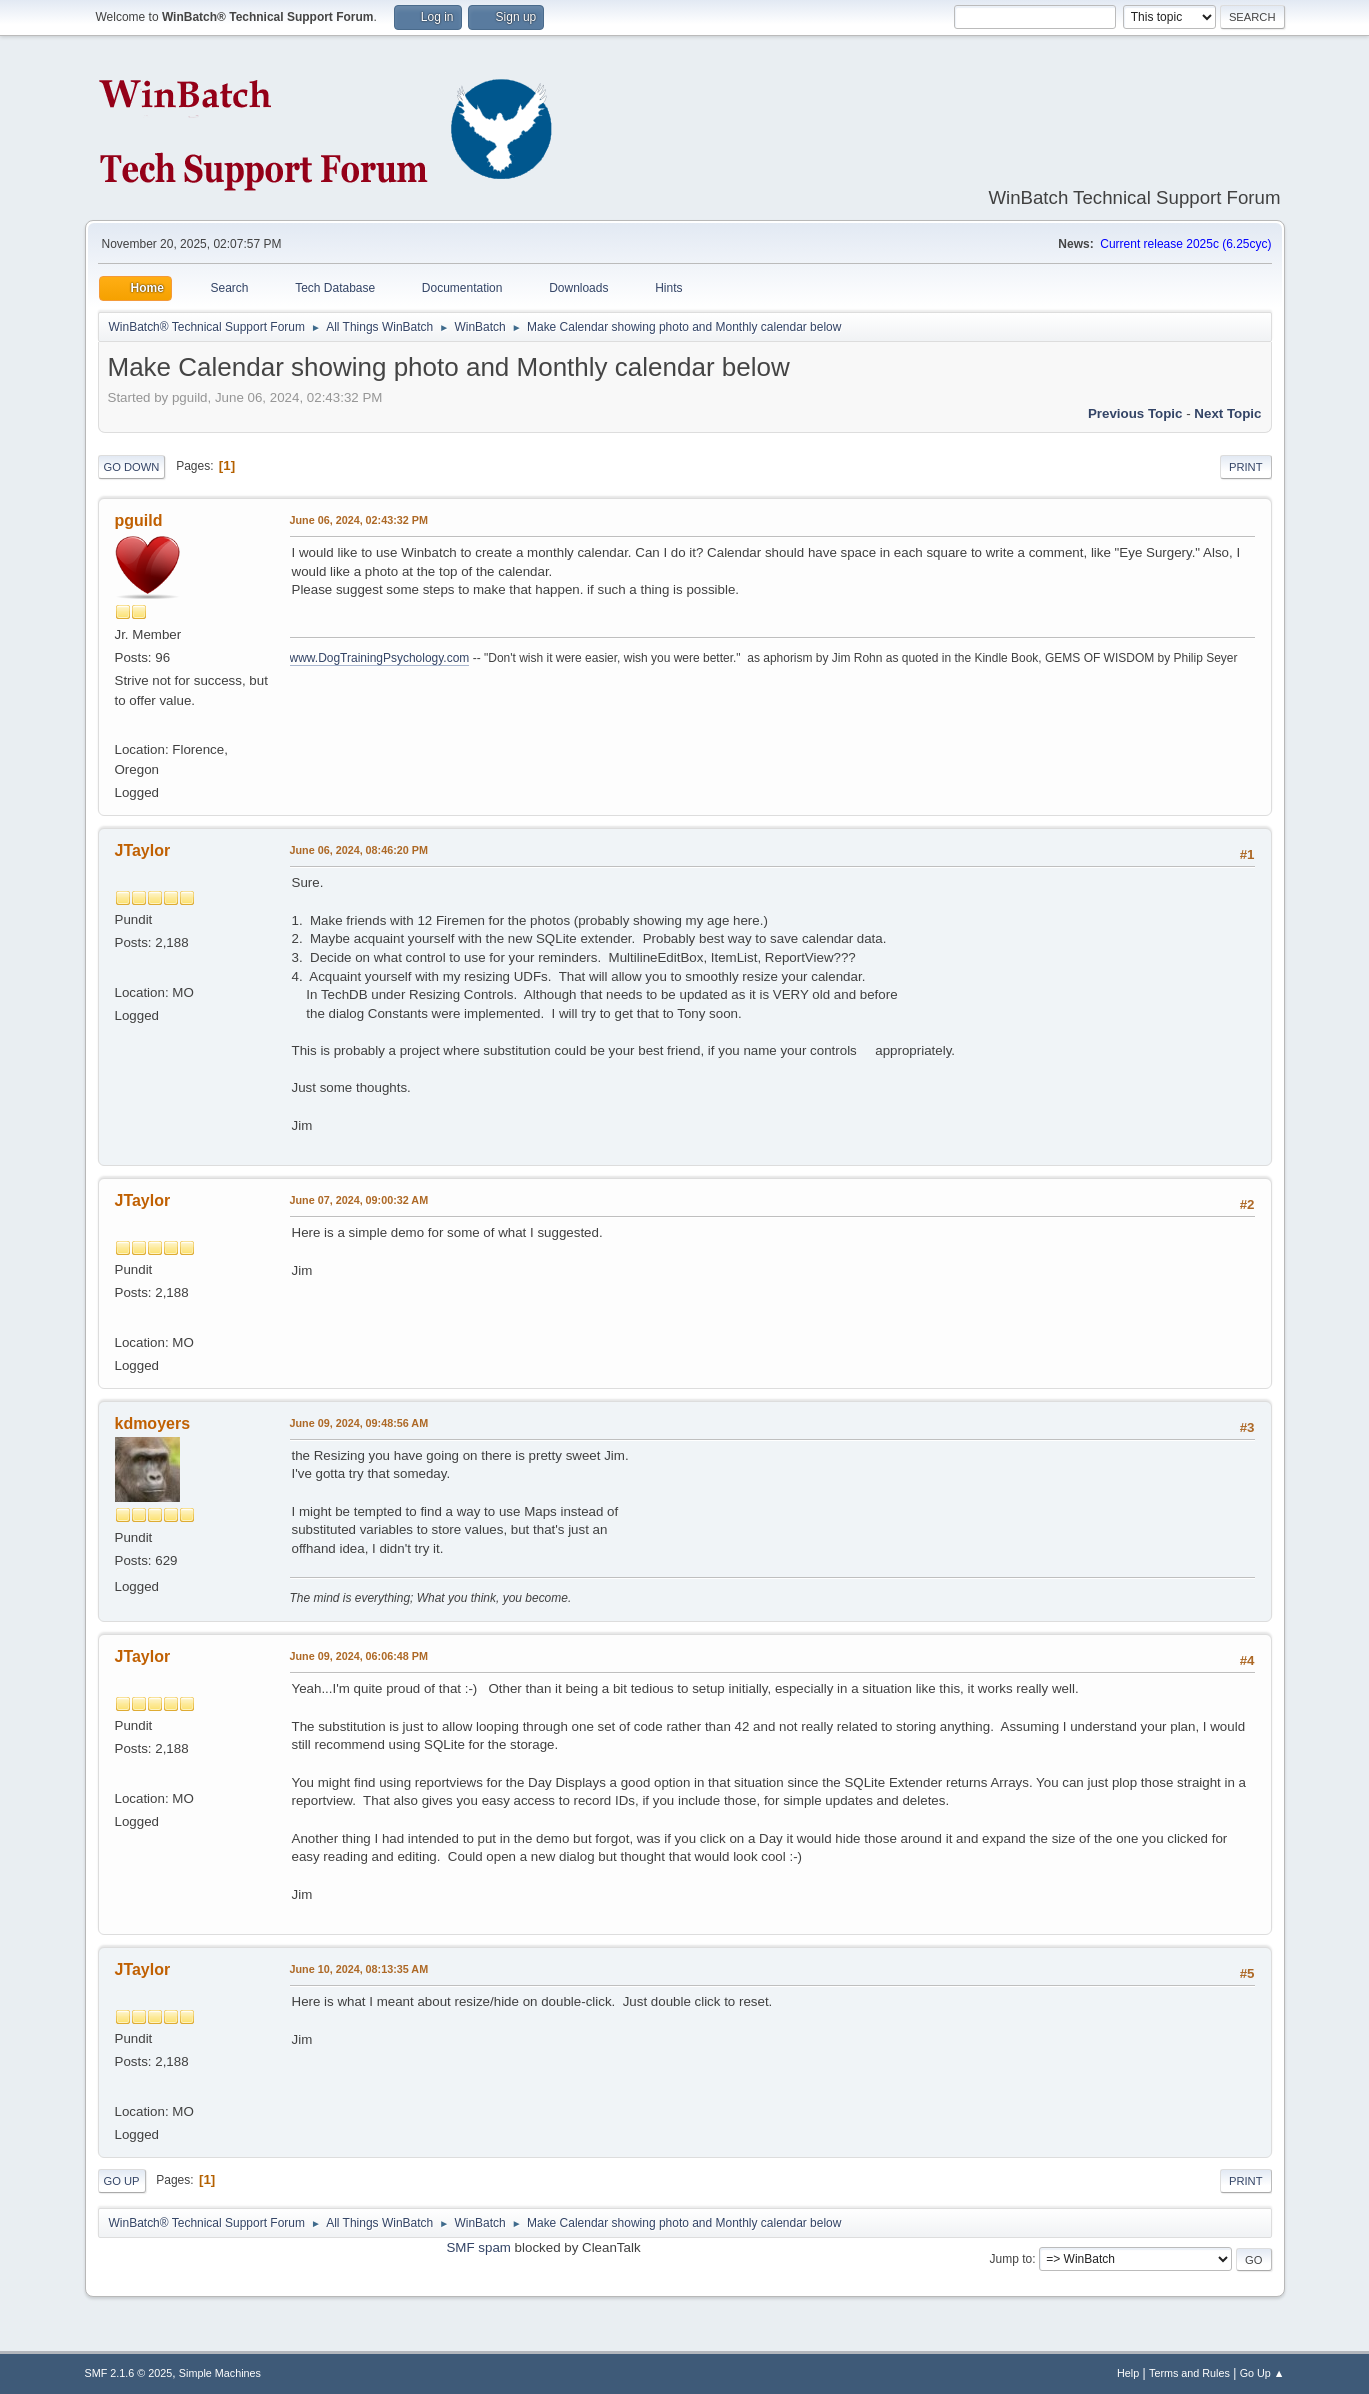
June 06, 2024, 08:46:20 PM (359, 850)
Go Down (132, 467)
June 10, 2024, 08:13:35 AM (359, 1969)
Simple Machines (220, 2373)
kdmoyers (153, 1423)
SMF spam (478, 2247)
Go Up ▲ (1262, 2373)
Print (1246, 467)
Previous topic (1135, 413)
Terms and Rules (1189, 2373)
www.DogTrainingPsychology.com (380, 658)
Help (1128, 2373)
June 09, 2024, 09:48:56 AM (359, 1423)
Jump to (1011, 2259)
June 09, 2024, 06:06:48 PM (359, 1656)
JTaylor (143, 850)
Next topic (1227, 413)
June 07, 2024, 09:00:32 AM (359, 1200)
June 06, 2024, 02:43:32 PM (359, 520)
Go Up (122, 2181)
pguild (139, 520)
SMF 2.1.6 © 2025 (129, 2373)
